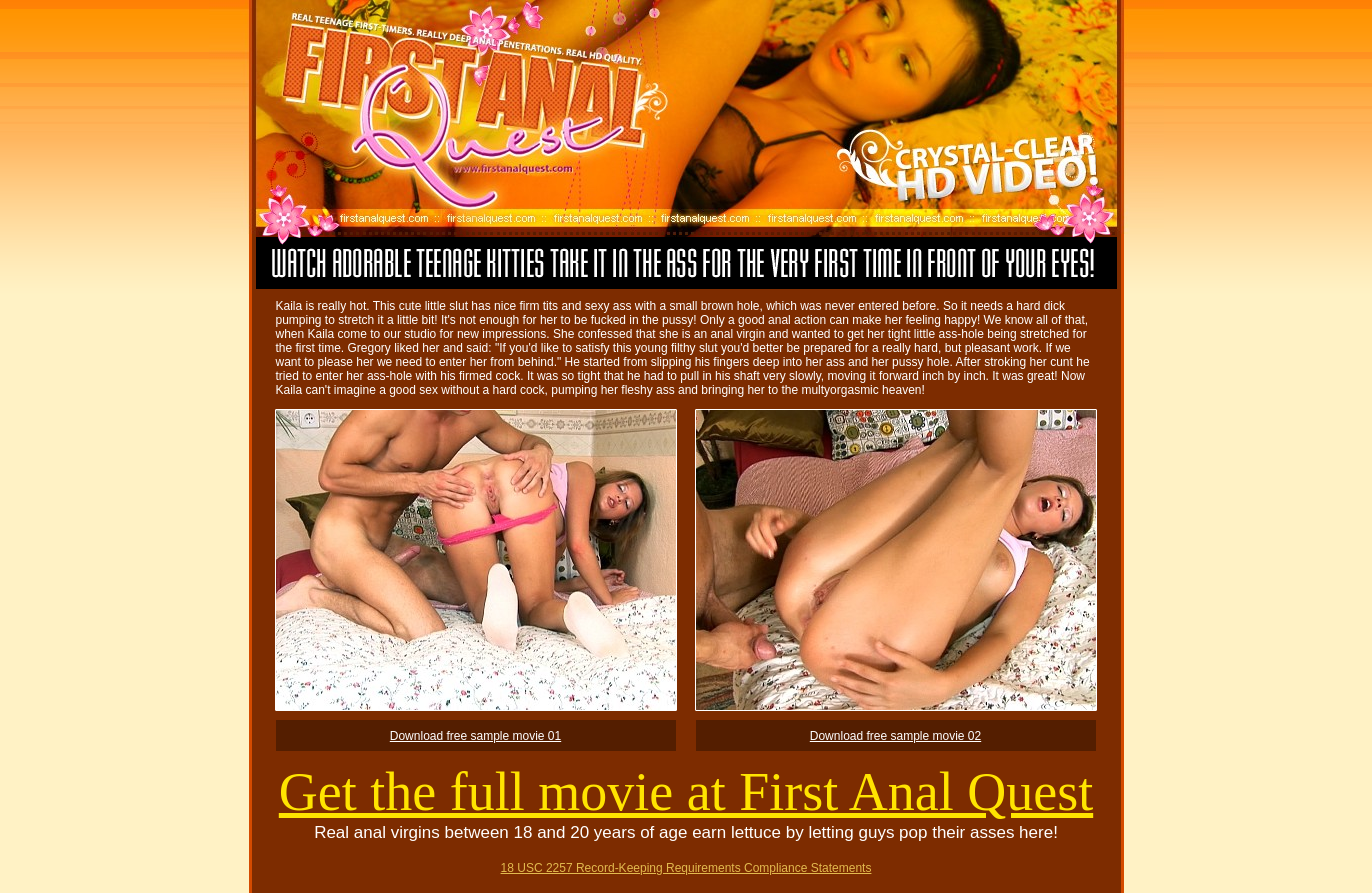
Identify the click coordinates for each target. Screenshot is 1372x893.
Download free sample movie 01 (475, 736)
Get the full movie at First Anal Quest (686, 792)
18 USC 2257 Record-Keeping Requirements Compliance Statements (686, 868)
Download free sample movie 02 (895, 736)
